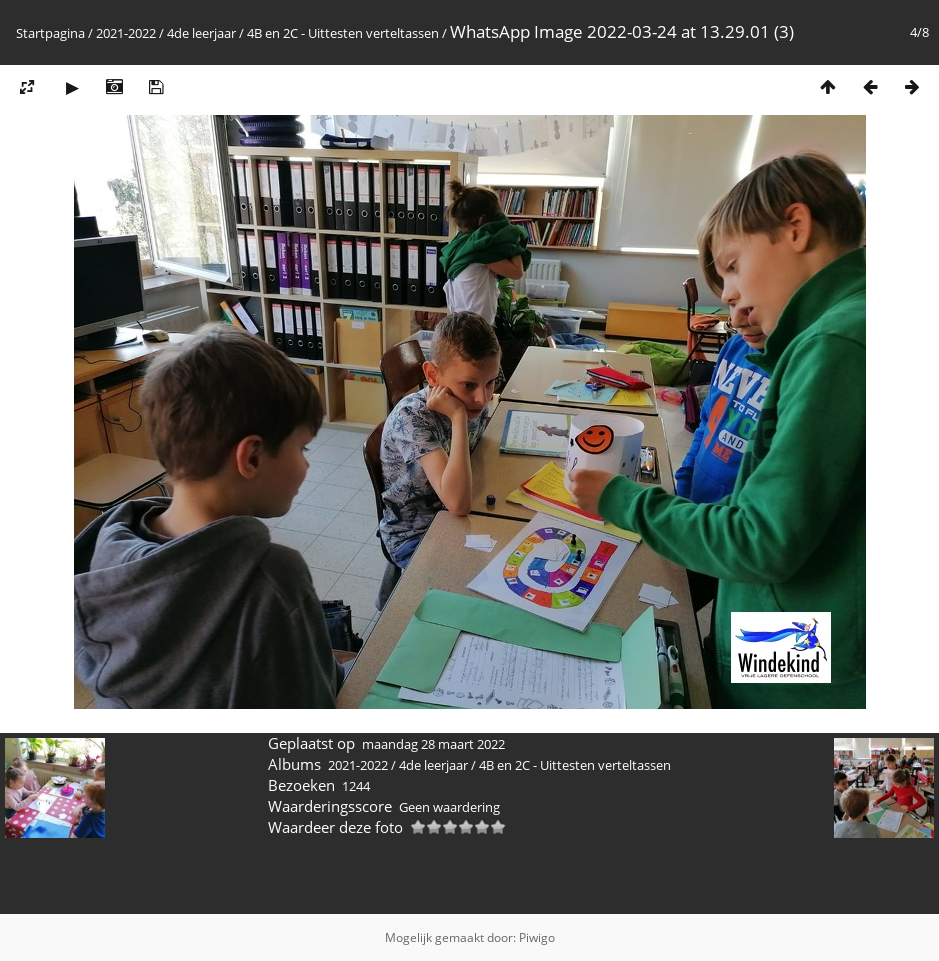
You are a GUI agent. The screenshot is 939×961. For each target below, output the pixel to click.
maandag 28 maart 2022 (433, 744)
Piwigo (537, 937)
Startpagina (50, 33)
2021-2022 (126, 33)
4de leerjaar (201, 33)
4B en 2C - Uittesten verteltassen (343, 33)
